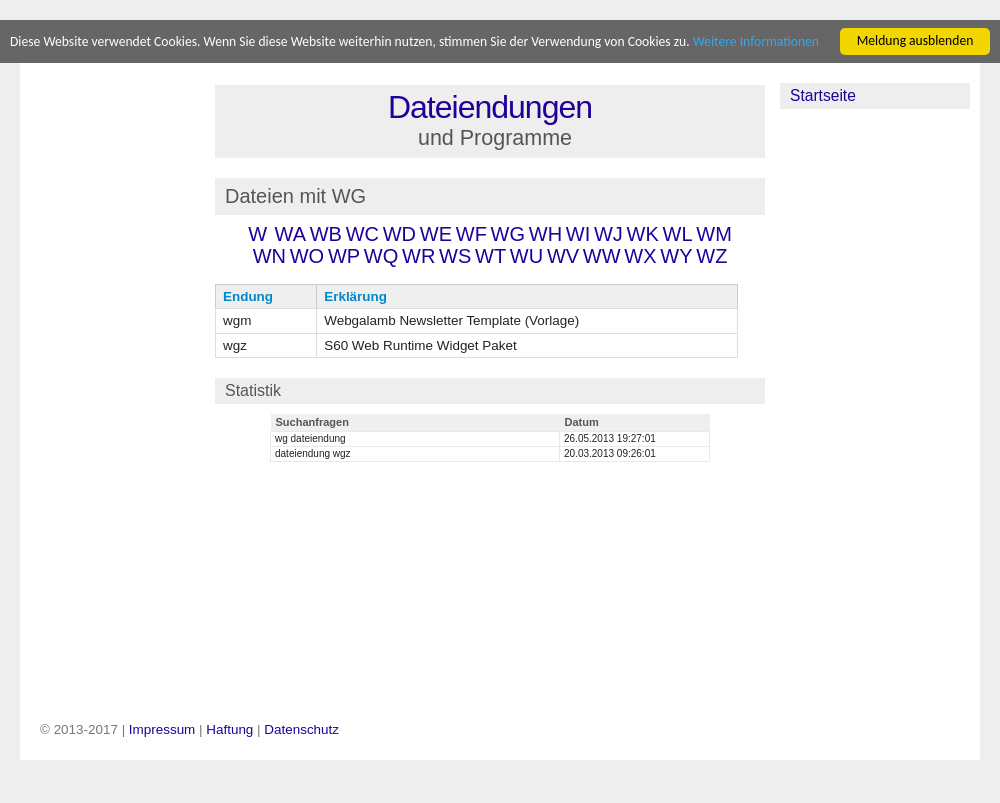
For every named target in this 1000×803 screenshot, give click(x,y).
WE (436, 234)
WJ (608, 234)
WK (643, 234)
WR (418, 256)
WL (678, 234)
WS (455, 256)
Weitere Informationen (756, 41)
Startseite (823, 95)
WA (290, 234)
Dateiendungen (490, 107)
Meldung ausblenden (915, 40)
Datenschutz (301, 729)
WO (307, 256)
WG (508, 234)
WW (602, 256)
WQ (381, 256)
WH (545, 234)
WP (344, 256)
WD (399, 234)
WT (490, 256)
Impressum (162, 729)
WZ (711, 256)
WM (714, 234)
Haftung (229, 729)
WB (326, 234)
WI (578, 234)
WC (362, 234)
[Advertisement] (119, 382)
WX (640, 256)
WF (471, 234)
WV (563, 256)
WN (269, 256)
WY (676, 256)
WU (526, 256)
